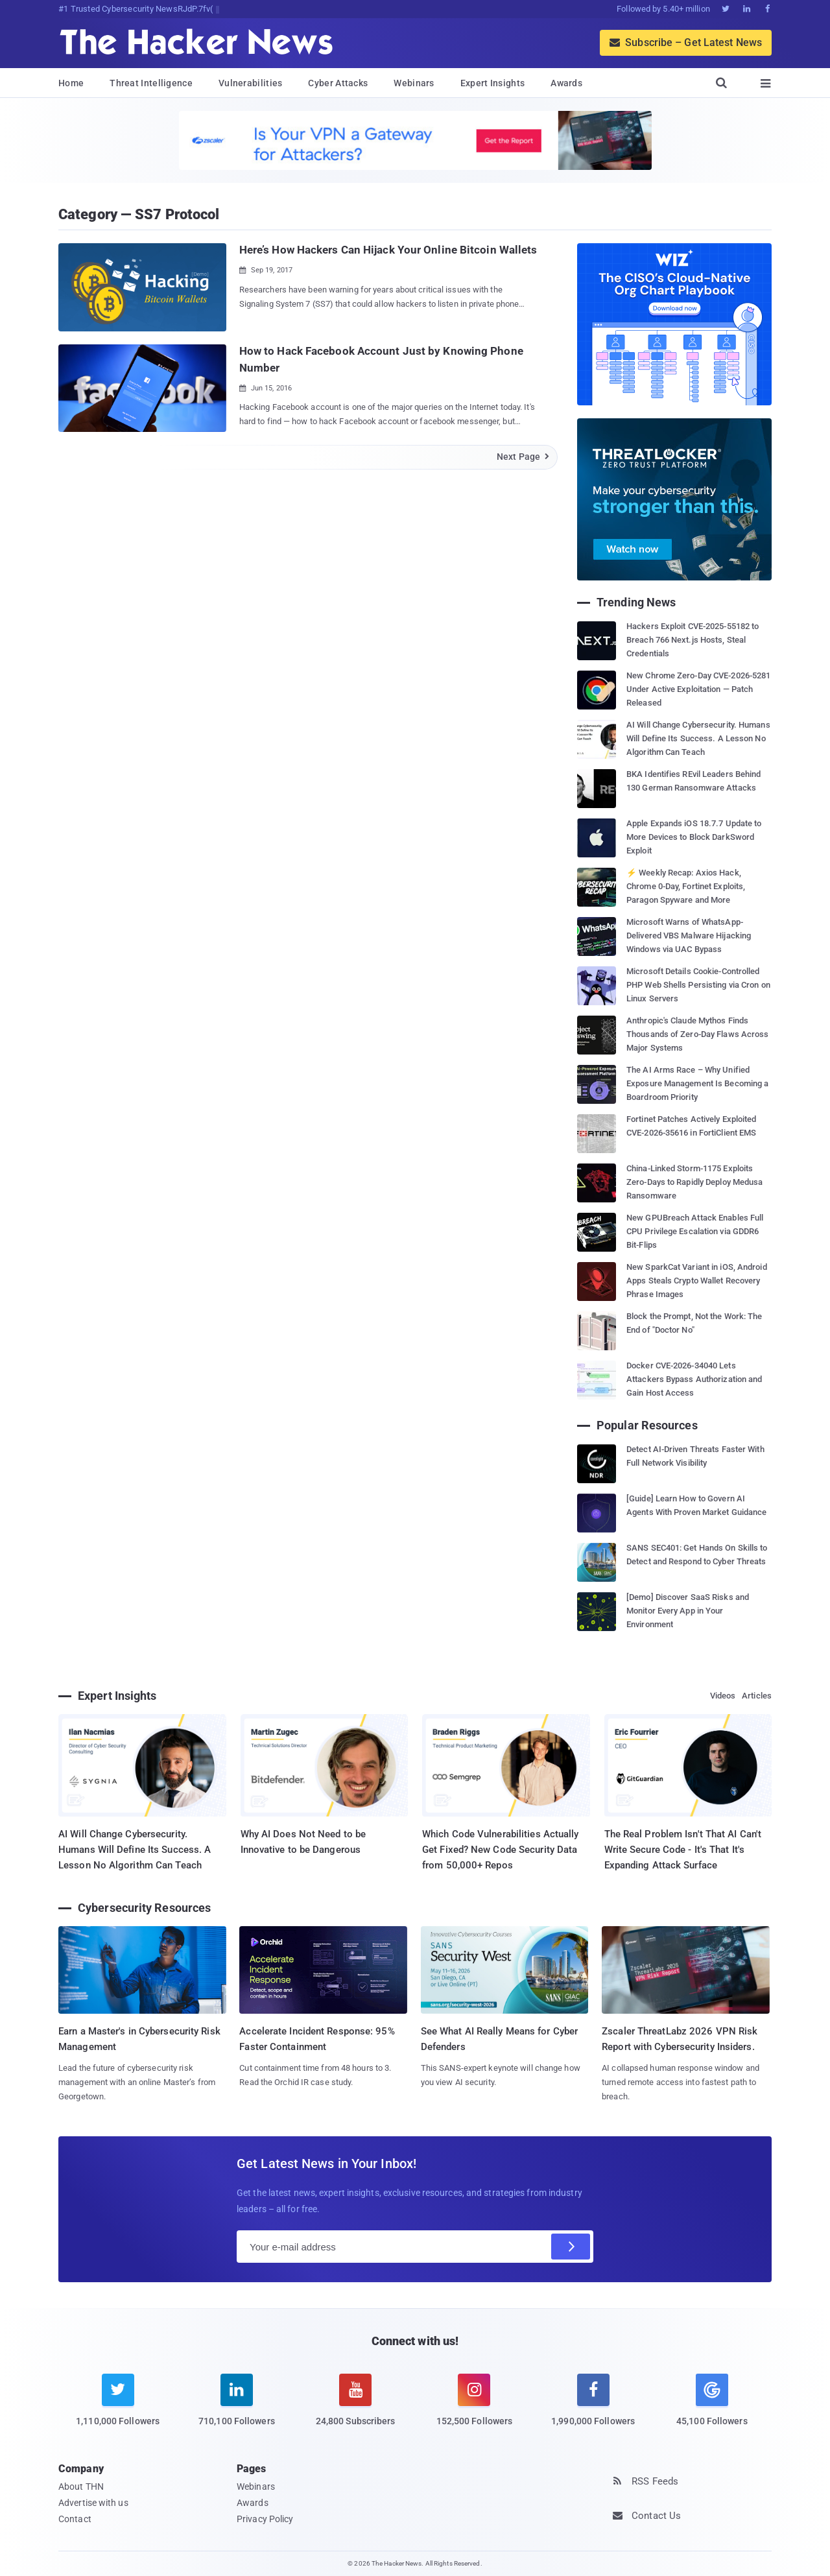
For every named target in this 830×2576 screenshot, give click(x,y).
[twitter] (118, 2408)
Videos (723, 1695)
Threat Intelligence (151, 83)
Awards (566, 83)
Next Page (524, 456)
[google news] (712, 2402)
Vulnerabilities (251, 83)
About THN (81, 2486)
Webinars (414, 83)
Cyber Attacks (338, 83)
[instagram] (474, 2408)
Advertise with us (93, 2503)
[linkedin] (236, 2408)
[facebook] (593, 2408)
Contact (74, 2519)
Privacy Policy (265, 2519)
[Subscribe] (570, 2247)
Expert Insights (492, 83)
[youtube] (356, 2408)
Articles (757, 1695)
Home (71, 83)
